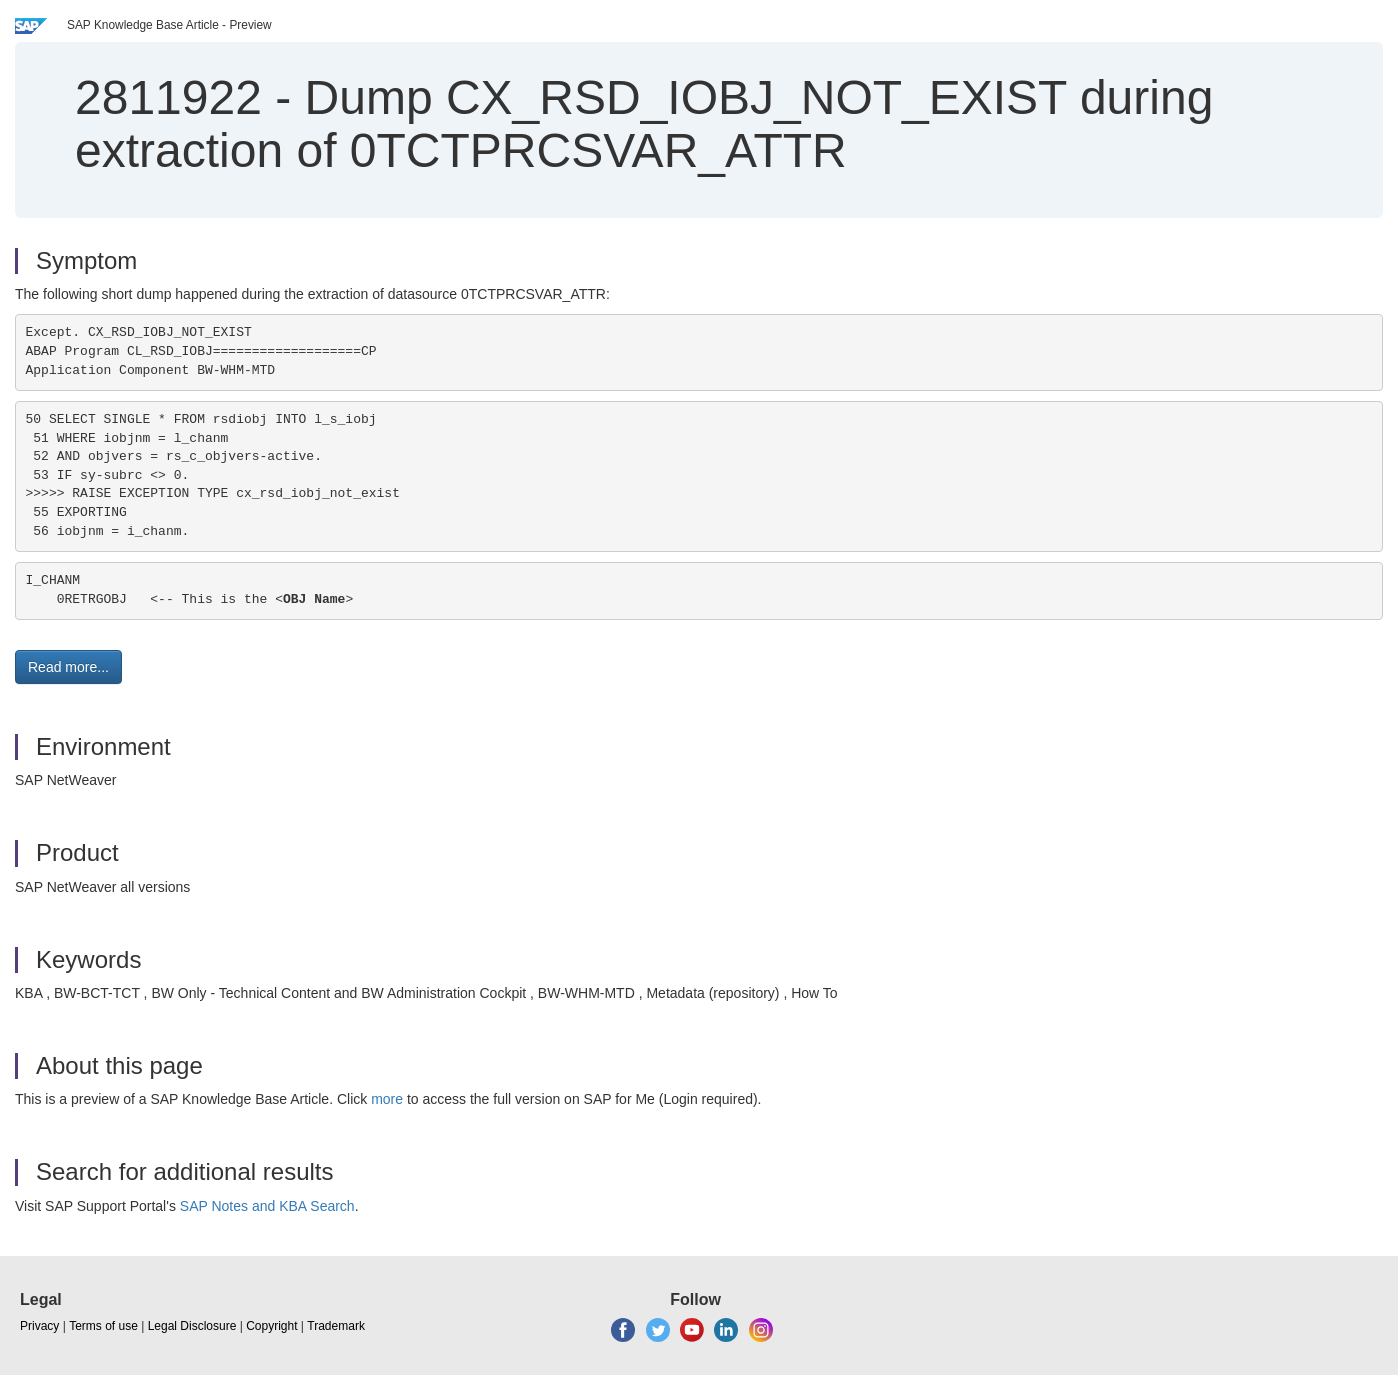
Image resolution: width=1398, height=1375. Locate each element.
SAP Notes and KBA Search (267, 1206)
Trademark (336, 1326)
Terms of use (103, 1326)
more (387, 1099)
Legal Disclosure (192, 1326)
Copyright (271, 1326)
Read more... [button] (68, 667)
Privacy (39, 1326)
